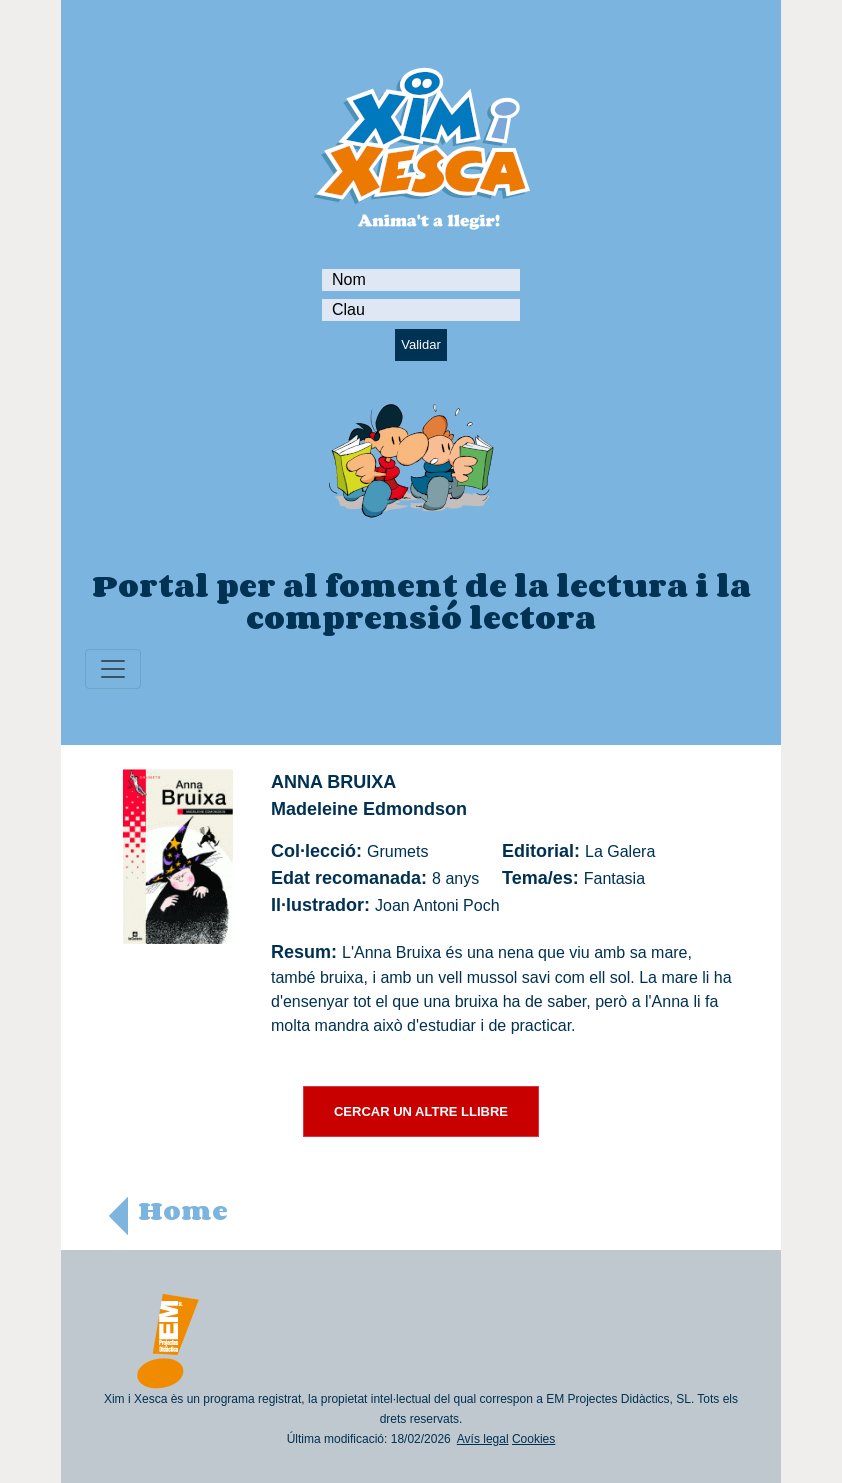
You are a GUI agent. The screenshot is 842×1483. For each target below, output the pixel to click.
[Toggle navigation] (113, 669)
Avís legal (483, 1439)
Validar (421, 344)
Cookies (533, 1439)
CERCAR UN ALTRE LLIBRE (421, 1111)
